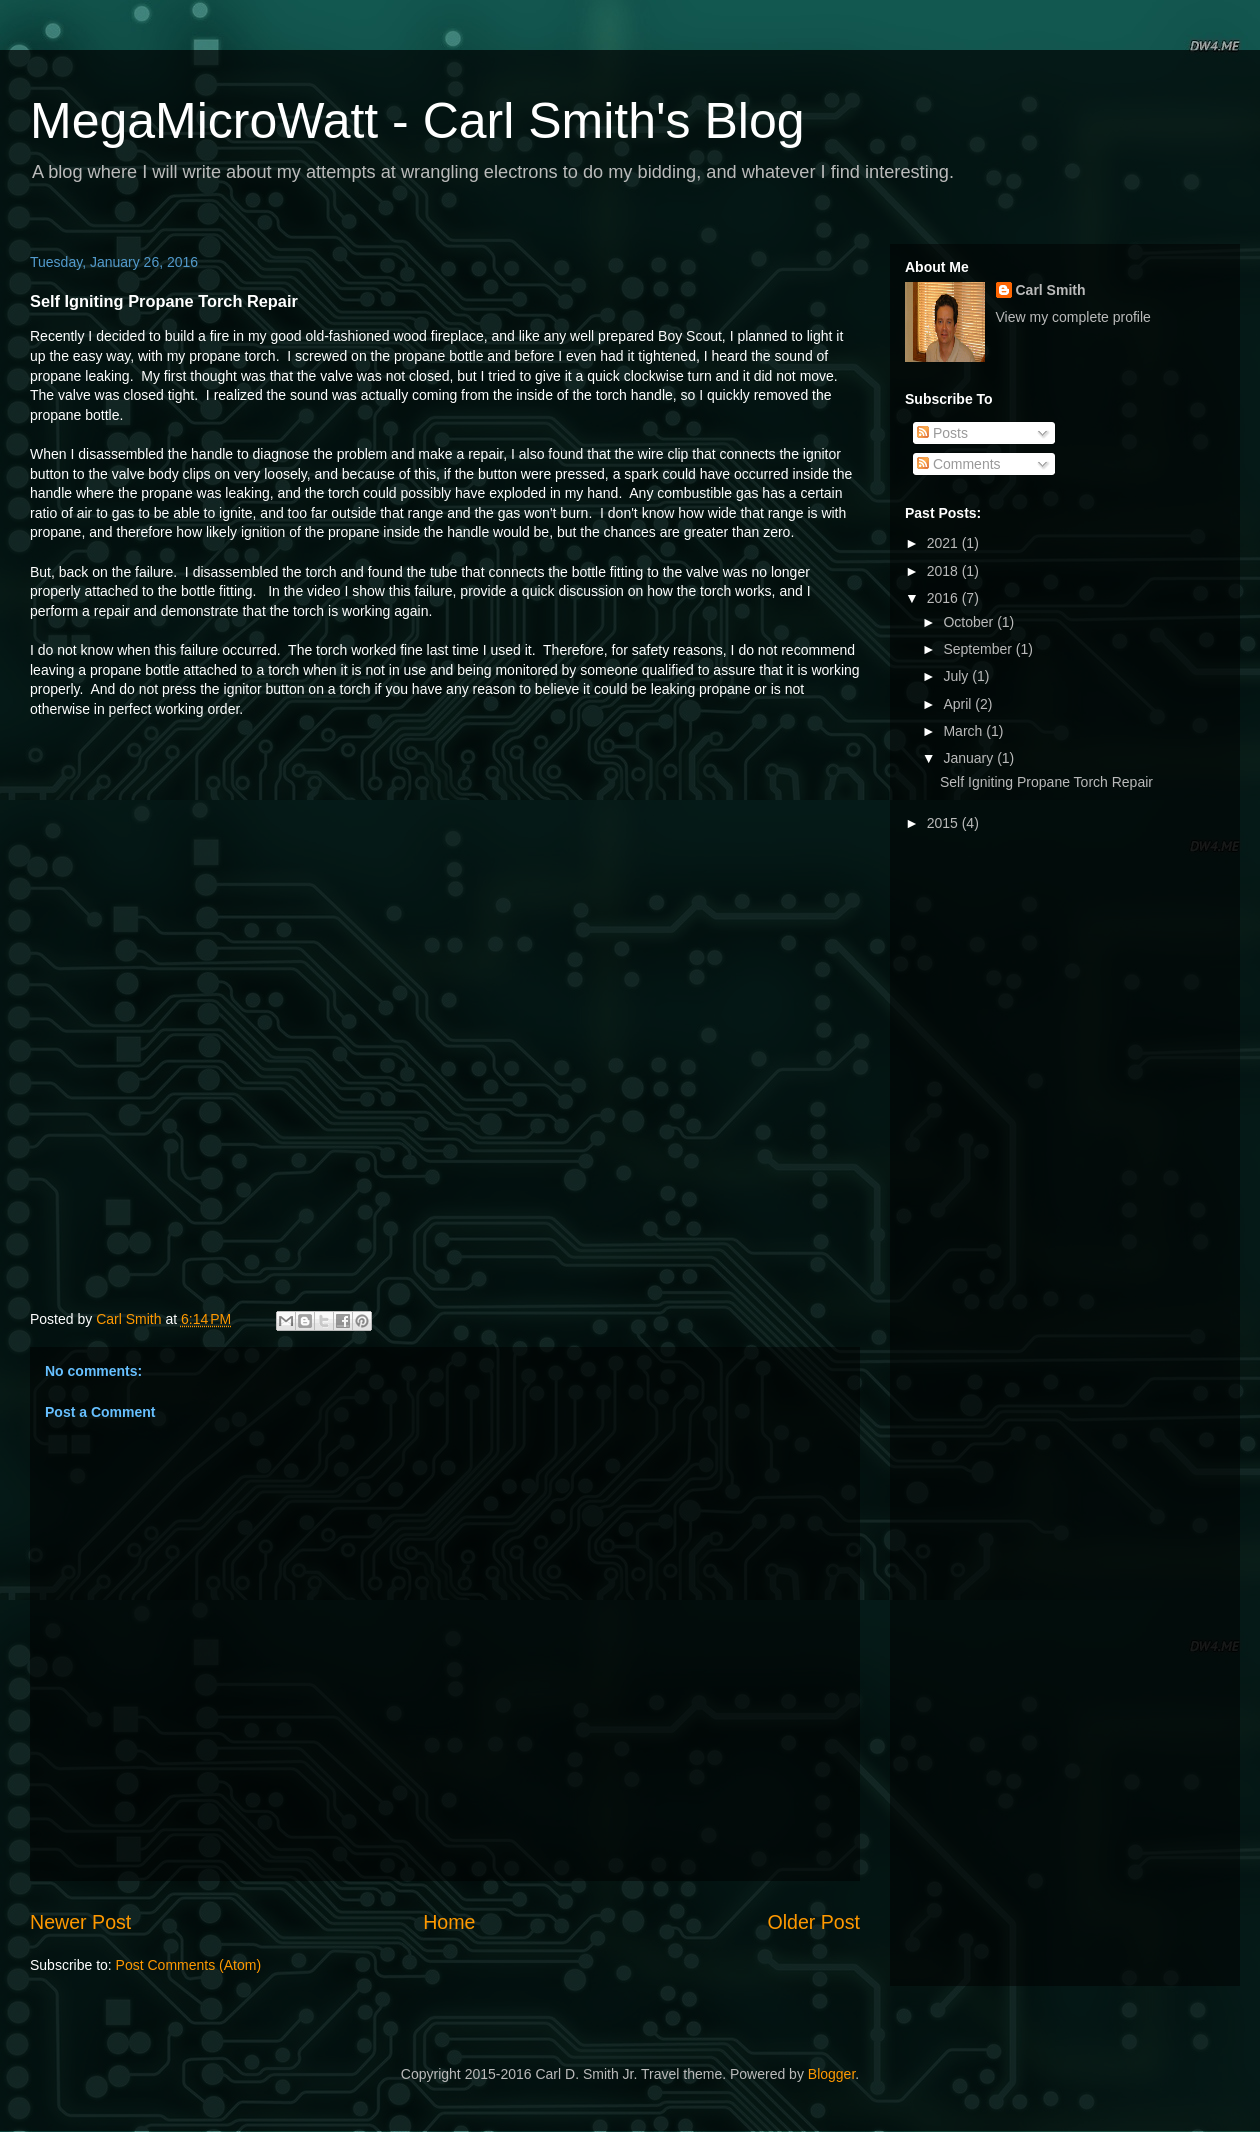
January (970, 758)
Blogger (831, 2074)
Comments (959, 464)
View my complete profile (1073, 317)
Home (449, 1922)
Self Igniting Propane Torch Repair (1046, 782)
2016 (944, 598)
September (979, 649)
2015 (944, 823)
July (957, 676)
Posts (942, 433)
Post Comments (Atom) (188, 1965)
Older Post (813, 1922)
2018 (944, 571)
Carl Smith (1051, 290)
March (964, 731)
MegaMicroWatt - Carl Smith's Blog (417, 121)
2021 (944, 543)
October (970, 622)
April (959, 704)
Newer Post (80, 1922)
